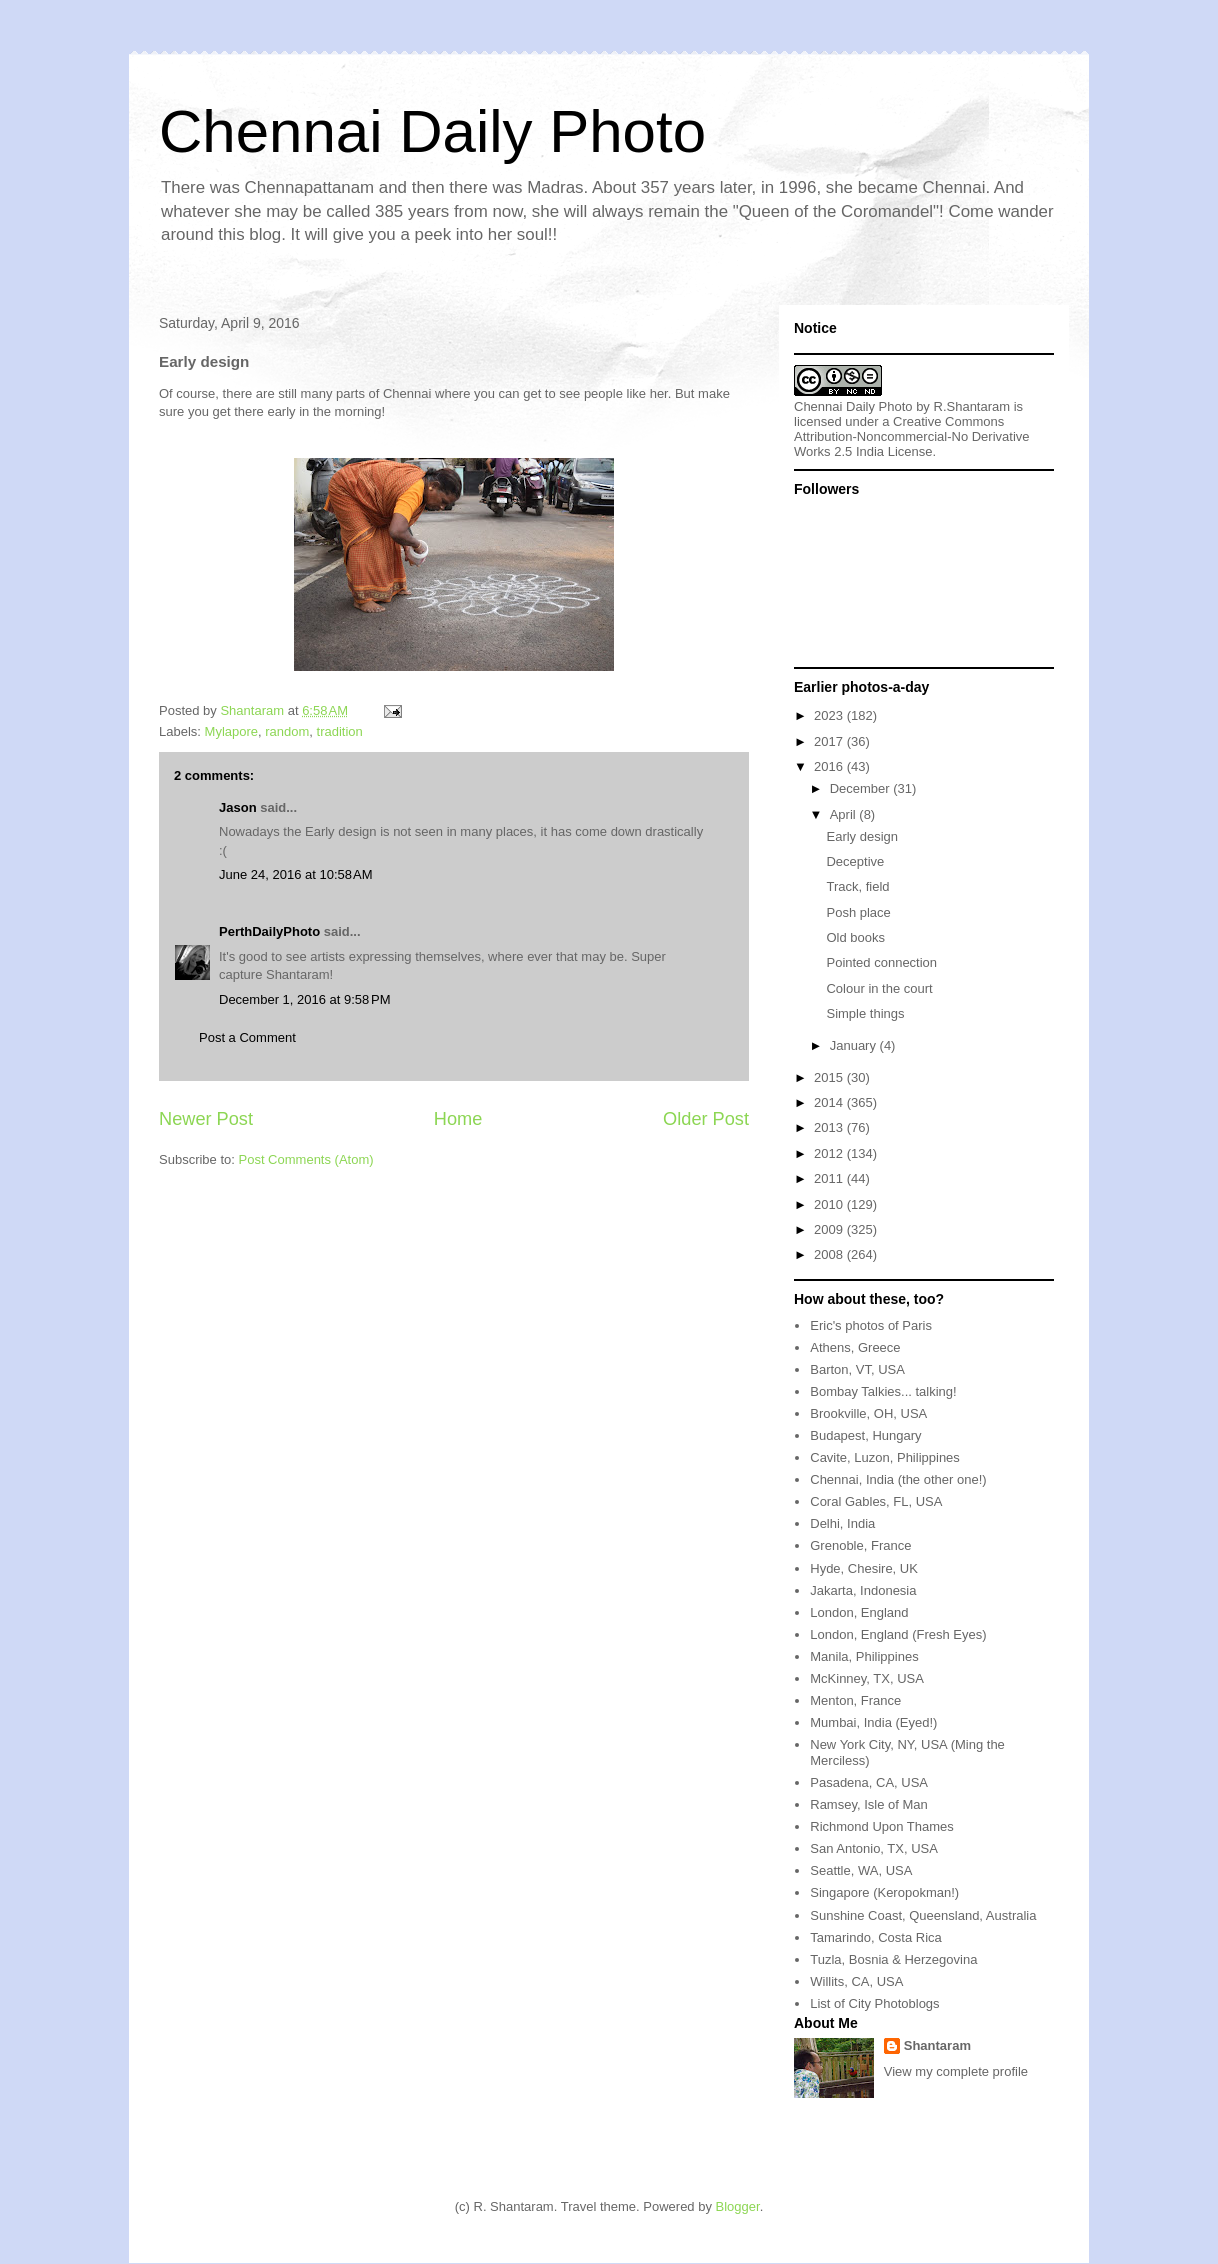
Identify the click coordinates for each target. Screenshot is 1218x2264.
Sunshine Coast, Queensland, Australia (923, 1915)
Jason (238, 807)
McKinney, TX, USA (867, 1678)
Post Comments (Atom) (306, 1159)
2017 (830, 741)
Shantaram (937, 2045)
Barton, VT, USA (857, 1369)
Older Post (706, 1119)
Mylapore (231, 731)
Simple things (865, 1013)
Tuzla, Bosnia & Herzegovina (893, 1959)
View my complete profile (956, 2071)
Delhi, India (842, 1523)
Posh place (858, 912)
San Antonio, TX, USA (874, 1848)
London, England (859, 1612)
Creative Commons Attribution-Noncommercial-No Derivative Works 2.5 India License (912, 436)
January (855, 1045)
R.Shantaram (972, 406)
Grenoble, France (860, 1545)
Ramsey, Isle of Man (869, 1804)
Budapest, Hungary (865, 1435)
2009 (830, 1229)
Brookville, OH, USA (868, 1413)
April (845, 814)
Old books (855, 937)
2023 (830, 715)
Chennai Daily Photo (432, 131)
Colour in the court (879, 988)
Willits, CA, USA (856, 1981)
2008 (830, 1254)
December (862, 788)
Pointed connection (881, 962)
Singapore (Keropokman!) (884, 1892)
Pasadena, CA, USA (869, 1782)
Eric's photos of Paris (871, 1325)
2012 (830, 1153)
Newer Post (206, 1119)
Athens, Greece (855, 1347)
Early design (862, 836)
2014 (830, 1102)
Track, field (857, 886)
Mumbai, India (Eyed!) (873, 1722)
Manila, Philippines (864, 1656)
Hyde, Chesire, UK (864, 1568)
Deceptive (855, 861)
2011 (830, 1178)
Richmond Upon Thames (882, 1826)
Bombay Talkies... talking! (883, 1391)
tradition (340, 731)
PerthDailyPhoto (269, 931)
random (287, 731)
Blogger (738, 2206)
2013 (830, 1127)
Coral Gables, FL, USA (876, 1501)
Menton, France (855, 1700)
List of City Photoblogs (874, 2003)
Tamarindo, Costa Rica (876, 1937)
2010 (830, 1204)
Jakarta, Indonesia (863, 1590)
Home (458, 1119)
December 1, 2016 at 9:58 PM (305, 999)
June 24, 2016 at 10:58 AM (296, 874)
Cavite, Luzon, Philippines (885, 1457)
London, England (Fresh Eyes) (898, 1634)
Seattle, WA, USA (861, 1870)
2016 (830, 766)
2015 (830, 1077)
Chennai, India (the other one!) (898, 1479)
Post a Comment (247, 1037)
